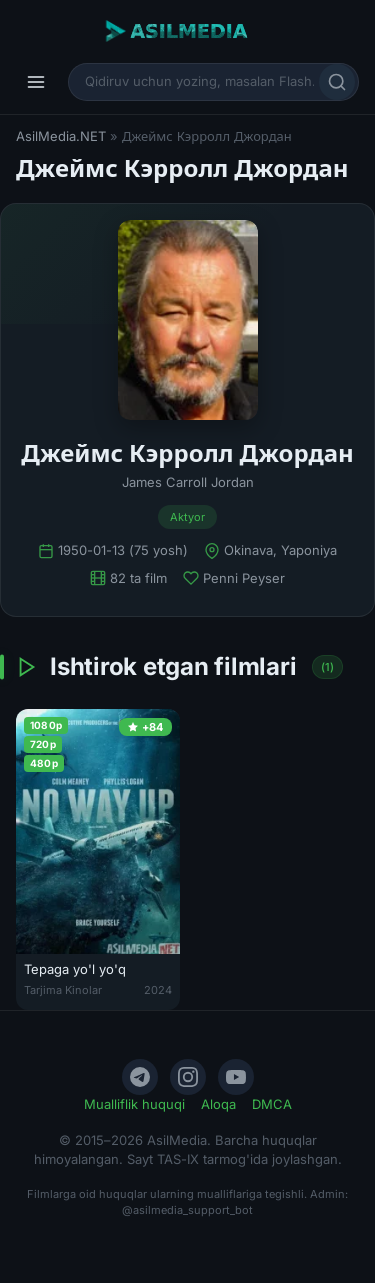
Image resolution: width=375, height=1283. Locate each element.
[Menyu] (36, 82)
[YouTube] (236, 1077)
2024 (158, 990)
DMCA (272, 1104)
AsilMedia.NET (61, 136)
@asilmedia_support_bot (187, 1210)
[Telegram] (140, 1077)
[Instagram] (188, 1077)
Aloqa (218, 1104)
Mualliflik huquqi (134, 1104)
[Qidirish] (337, 82)
